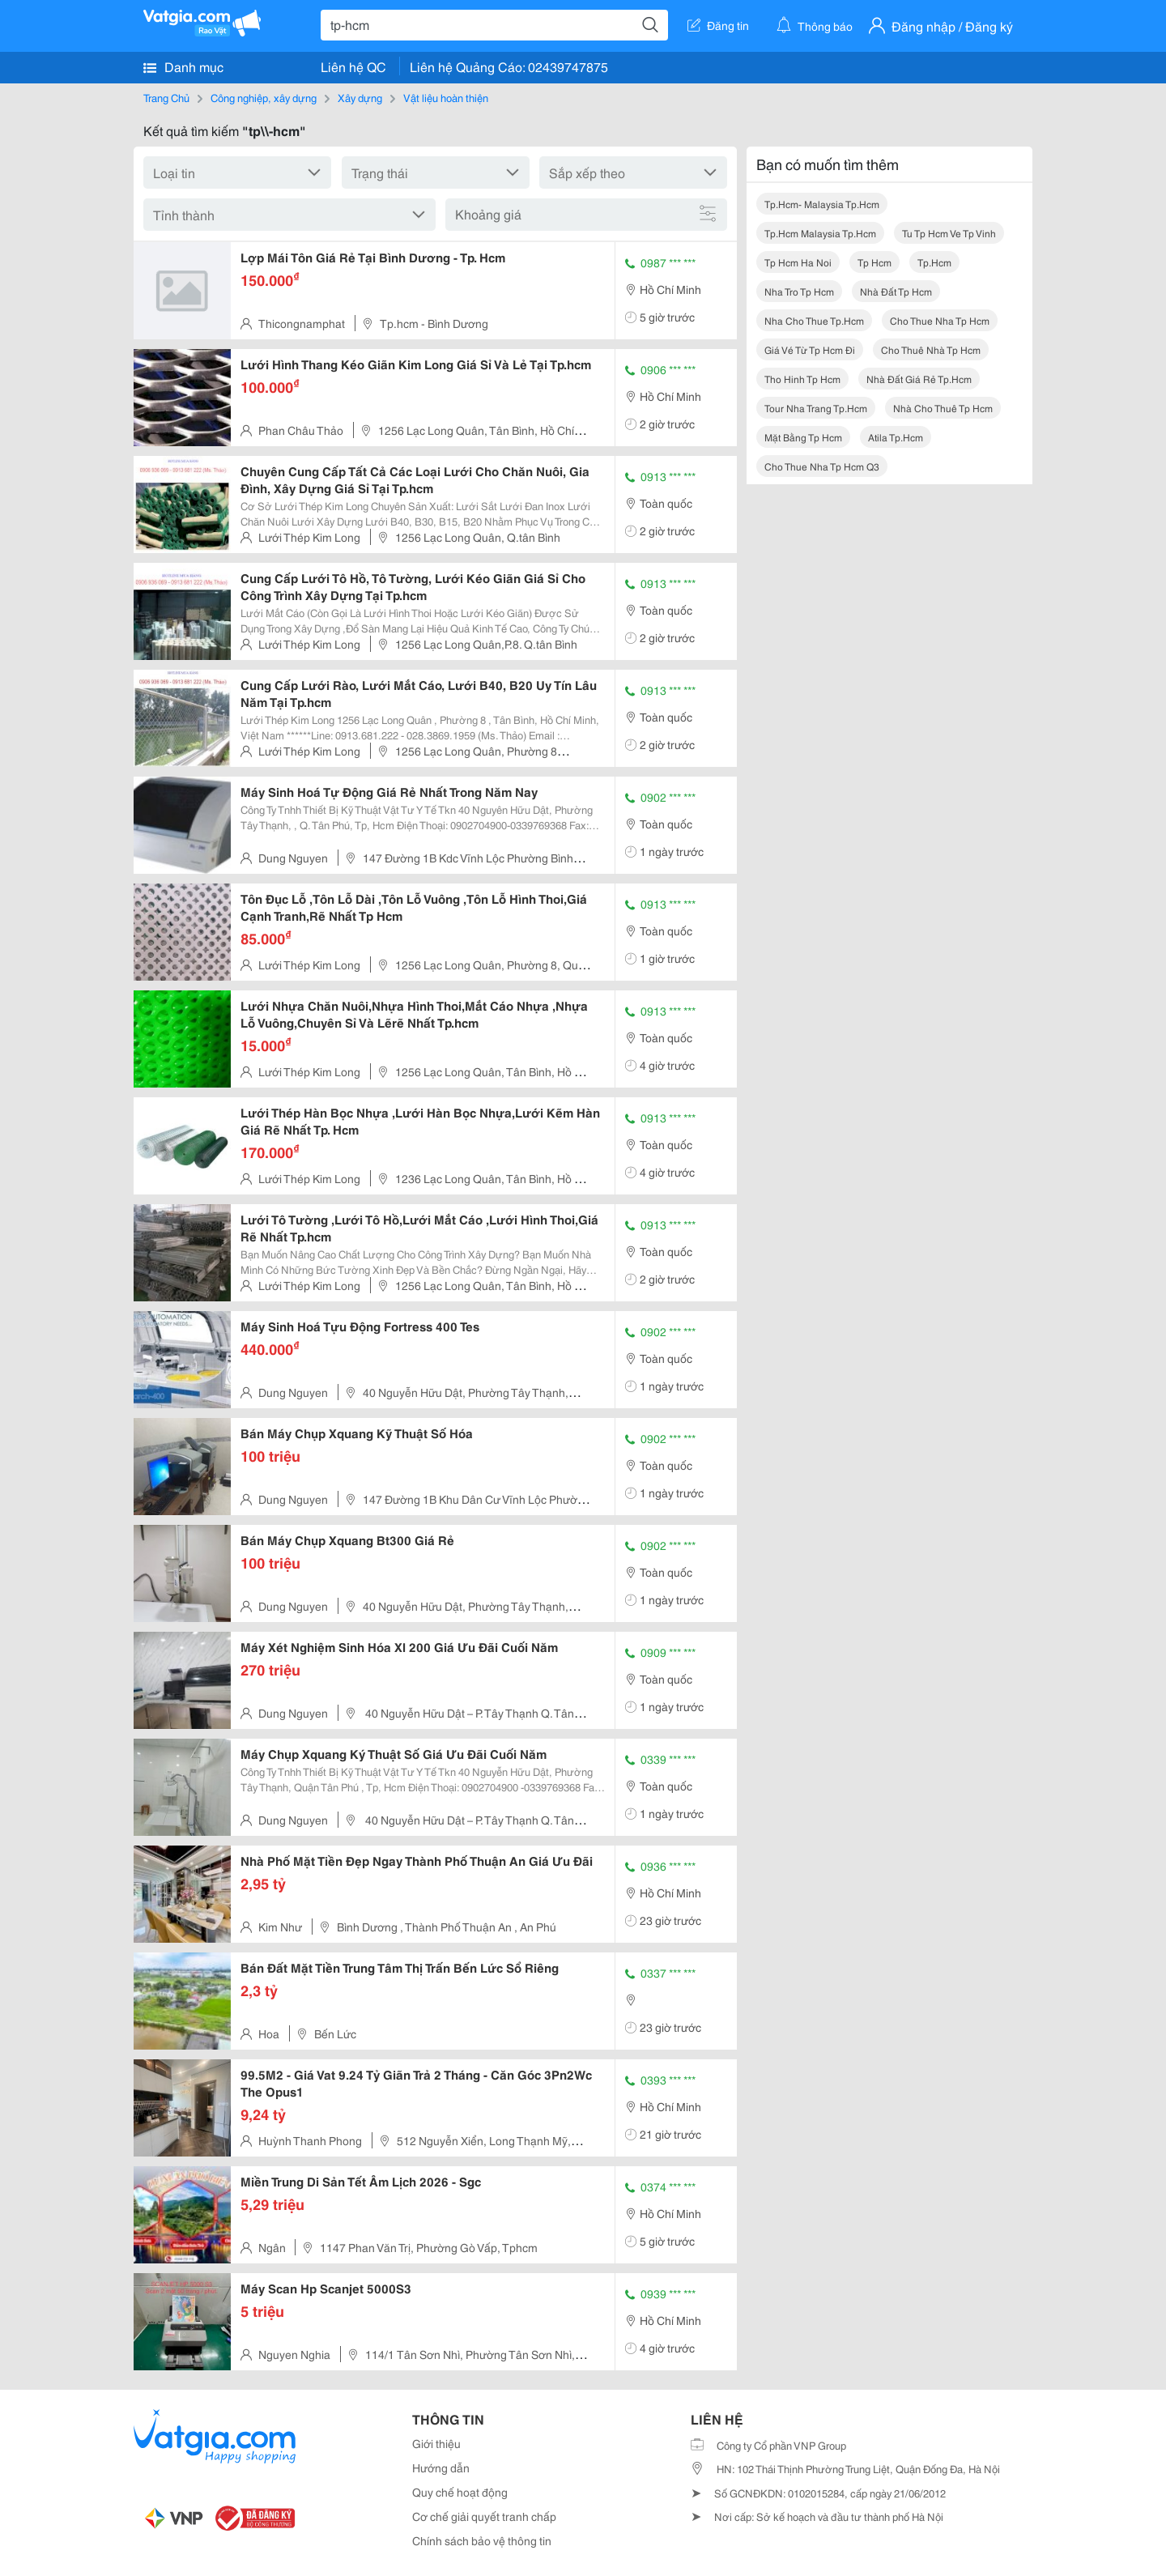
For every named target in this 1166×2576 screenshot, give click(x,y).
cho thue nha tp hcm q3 (821, 466)
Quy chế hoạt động (460, 2492)
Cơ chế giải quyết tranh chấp (484, 2516)
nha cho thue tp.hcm (814, 320)
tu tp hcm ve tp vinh (949, 233)
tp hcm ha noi (798, 262)
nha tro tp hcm (799, 291)
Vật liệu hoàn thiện (445, 97)
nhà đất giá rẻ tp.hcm (919, 378)
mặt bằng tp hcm (803, 437)
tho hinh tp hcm (802, 378)
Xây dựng (360, 97)
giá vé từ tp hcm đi (809, 349)
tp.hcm (934, 262)
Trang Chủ (166, 97)
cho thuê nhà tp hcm (931, 349)
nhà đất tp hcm (896, 291)
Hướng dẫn (441, 2467)
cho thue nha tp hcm (939, 320)
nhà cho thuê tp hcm (943, 408)
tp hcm (874, 262)
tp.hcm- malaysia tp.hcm (821, 204)
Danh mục (183, 66)
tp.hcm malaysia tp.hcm (820, 233)
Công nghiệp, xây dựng (264, 97)
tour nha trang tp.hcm (815, 408)
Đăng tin (718, 25)
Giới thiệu (436, 2443)
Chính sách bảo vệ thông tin (481, 2540)
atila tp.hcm (895, 437)
